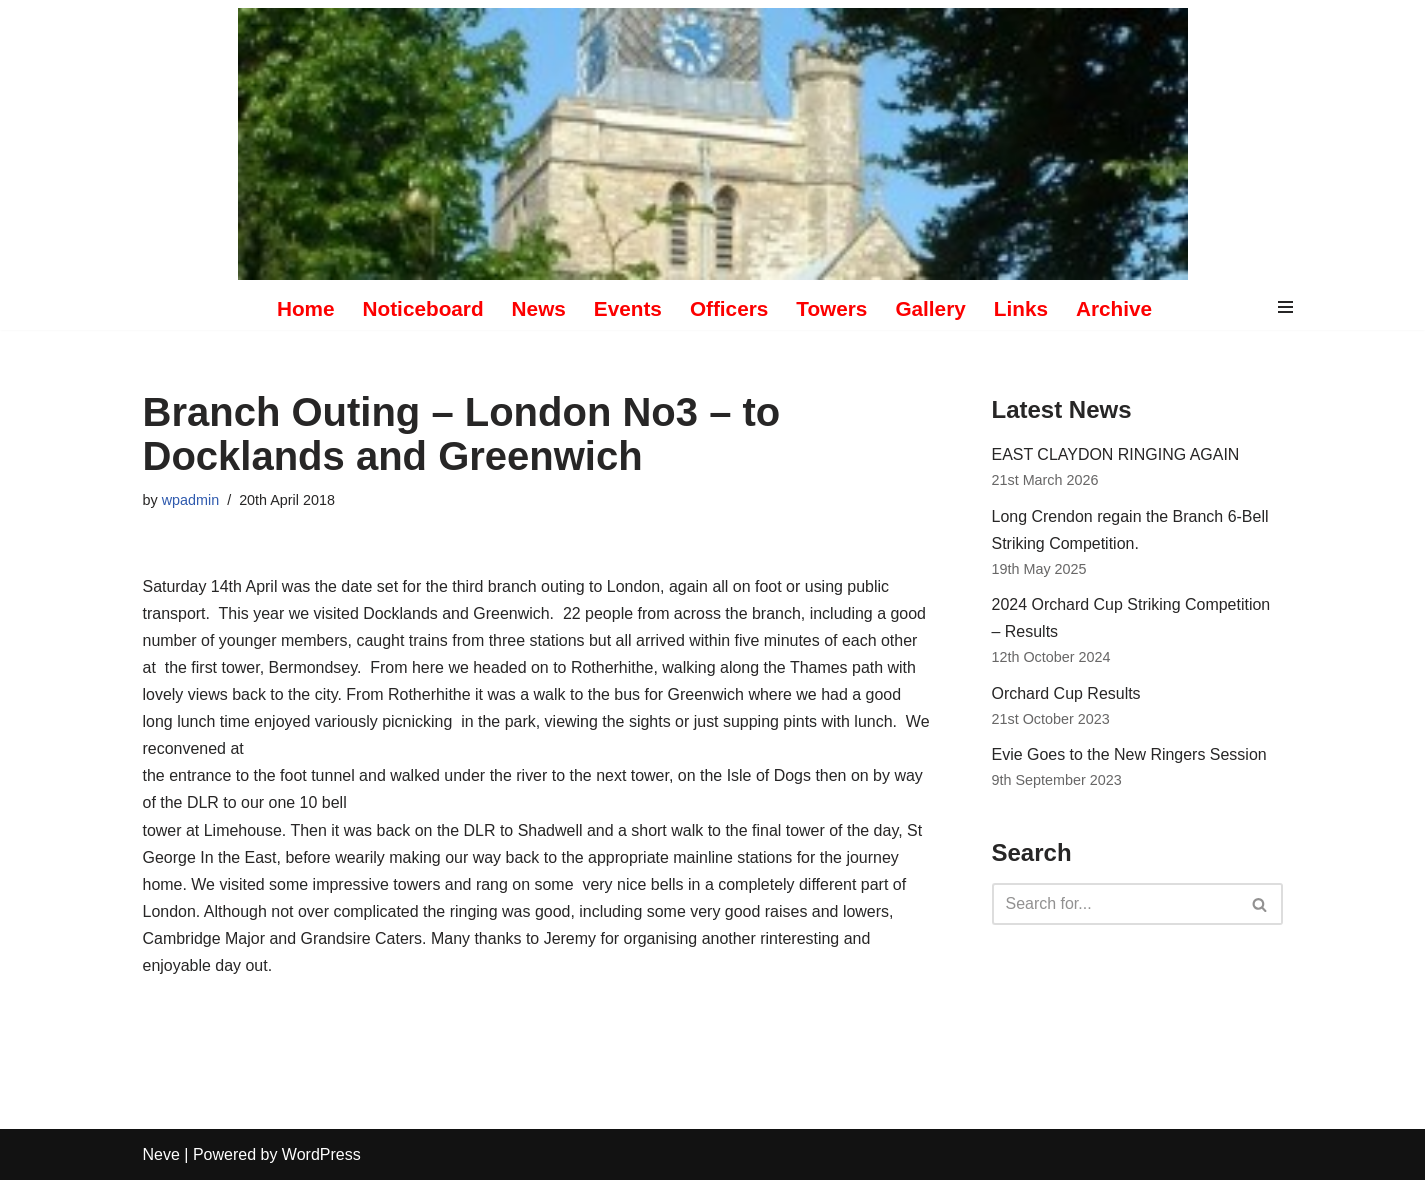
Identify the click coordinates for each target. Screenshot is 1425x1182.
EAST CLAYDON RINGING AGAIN (1116, 454)
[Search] (1115, 906)
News (538, 308)
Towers (831, 308)
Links (1021, 308)
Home (305, 308)
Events (628, 308)
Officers (729, 308)
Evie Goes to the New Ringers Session (1130, 755)
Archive (1115, 308)
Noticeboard (422, 308)
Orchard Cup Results (1066, 694)
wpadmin (191, 500)
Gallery (931, 308)
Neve (161, 1156)
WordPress (321, 1156)
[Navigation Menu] (1285, 309)
